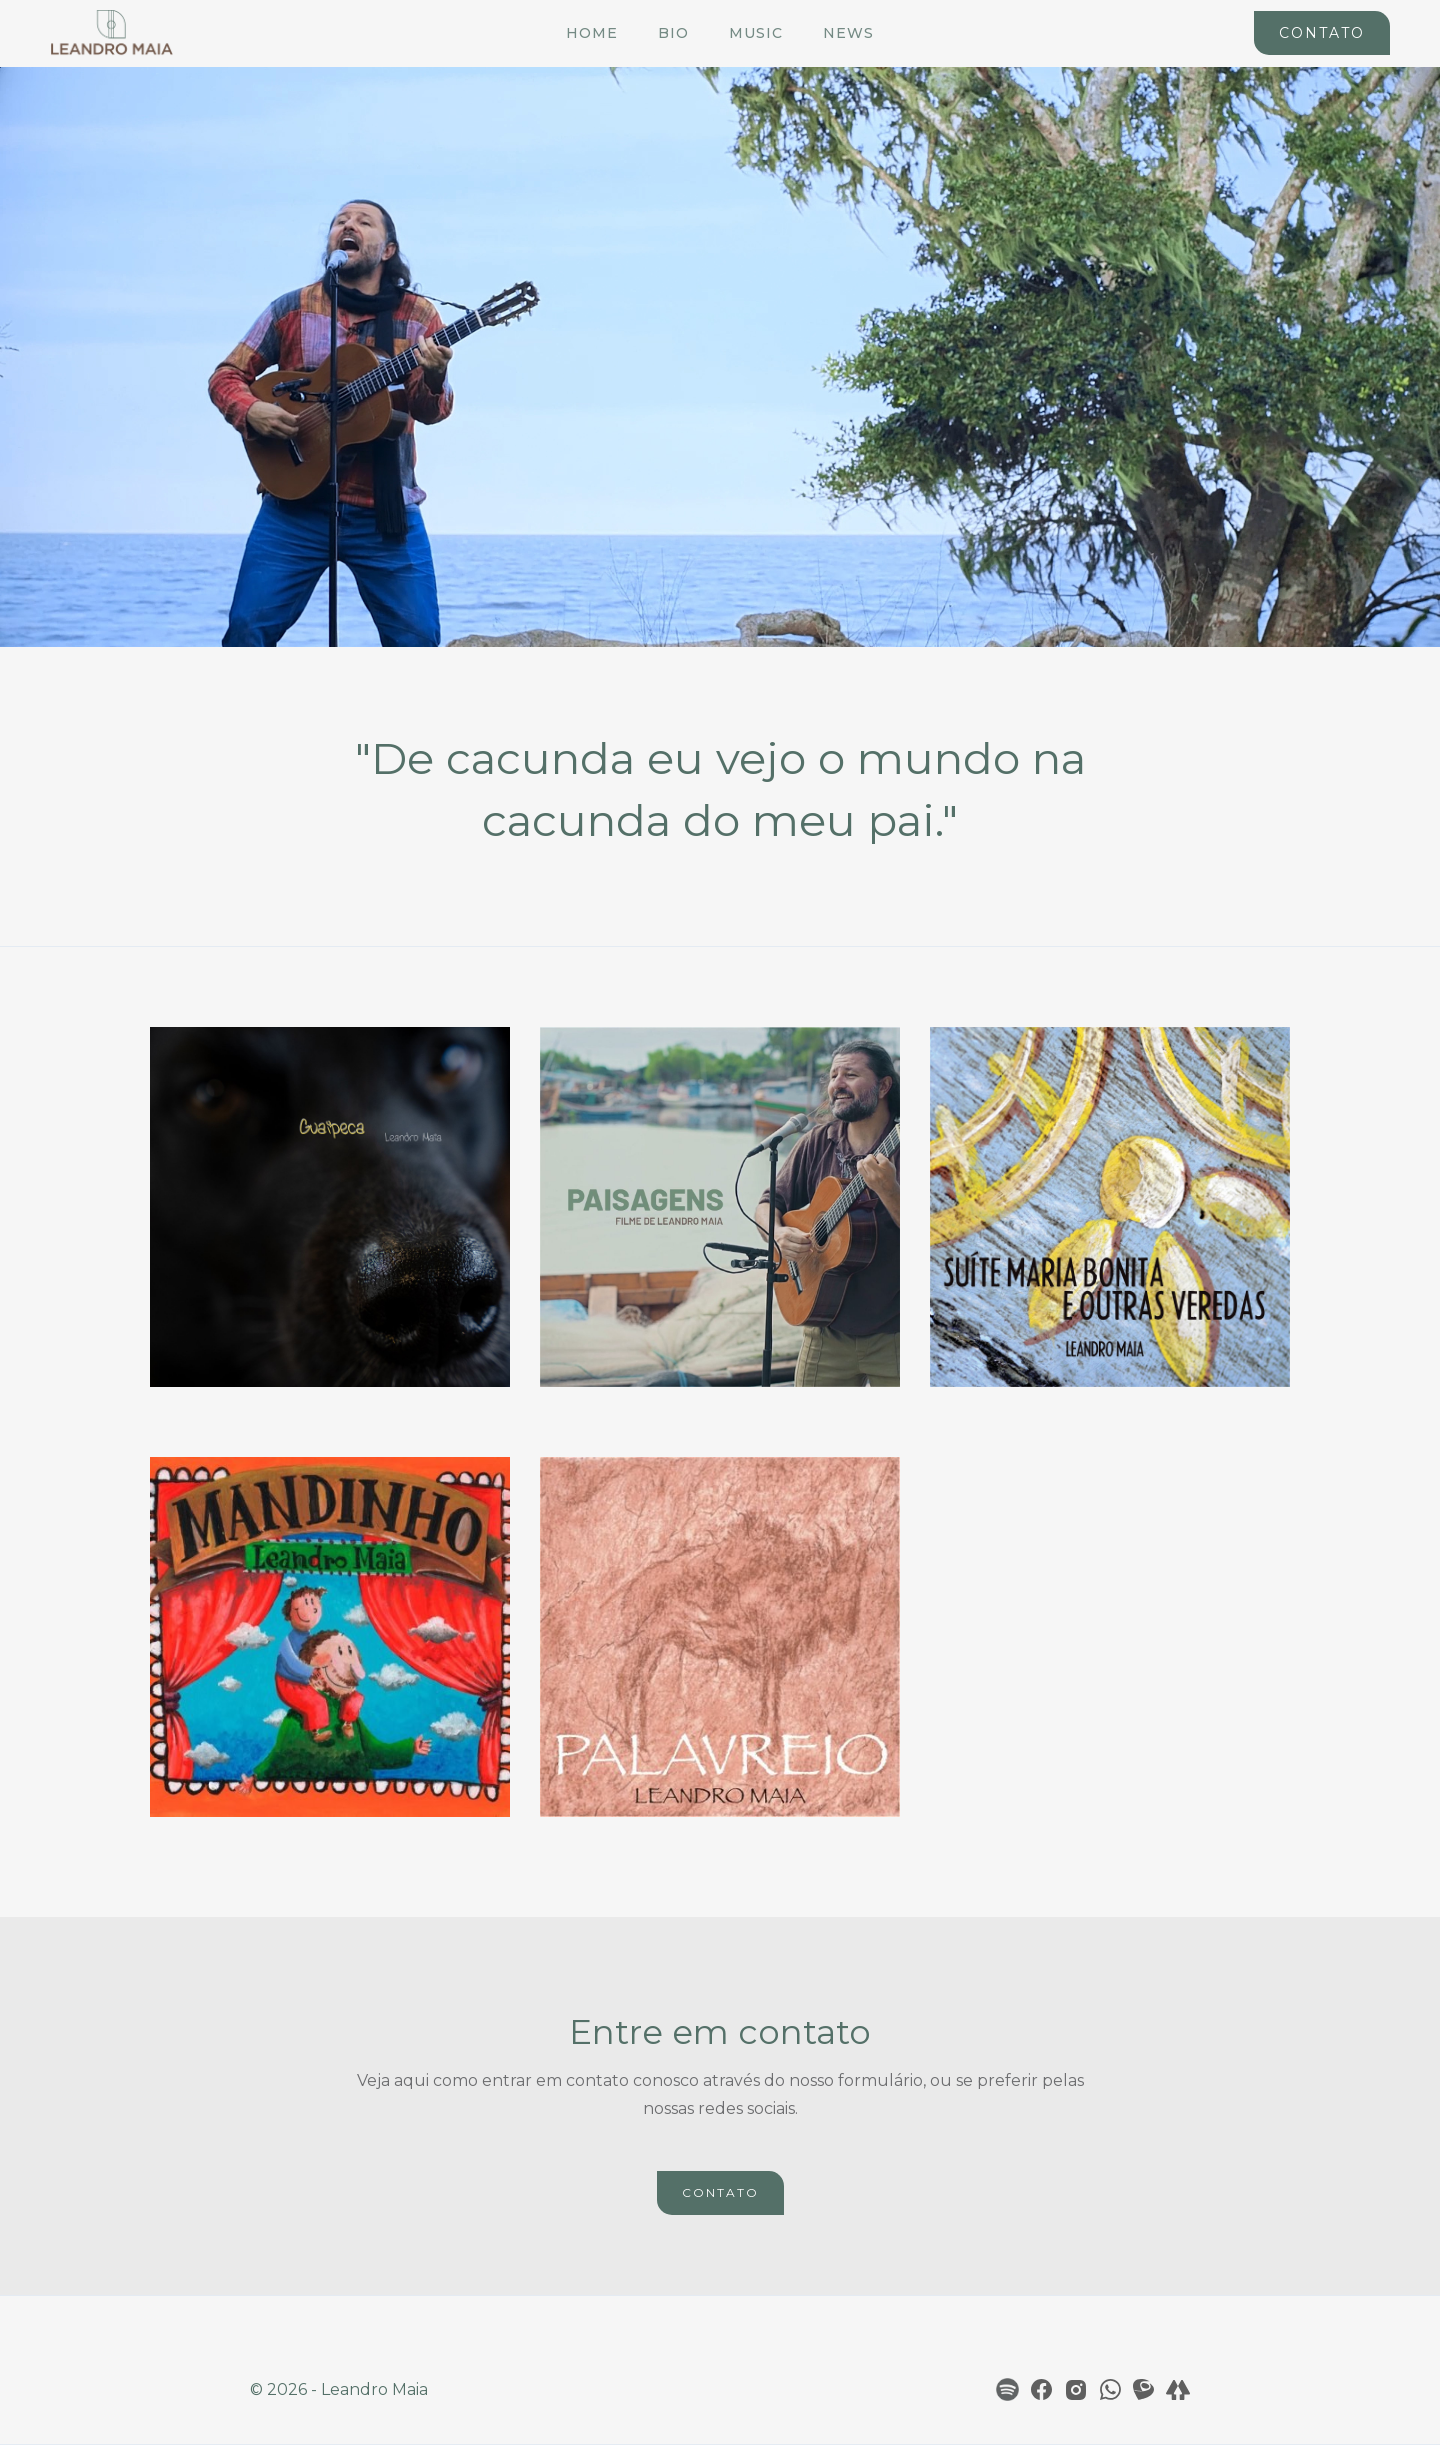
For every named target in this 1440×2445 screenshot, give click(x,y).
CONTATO (720, 2192)
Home (592, 33)
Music (756, 33)
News (848, 33)
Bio (673, 33)
